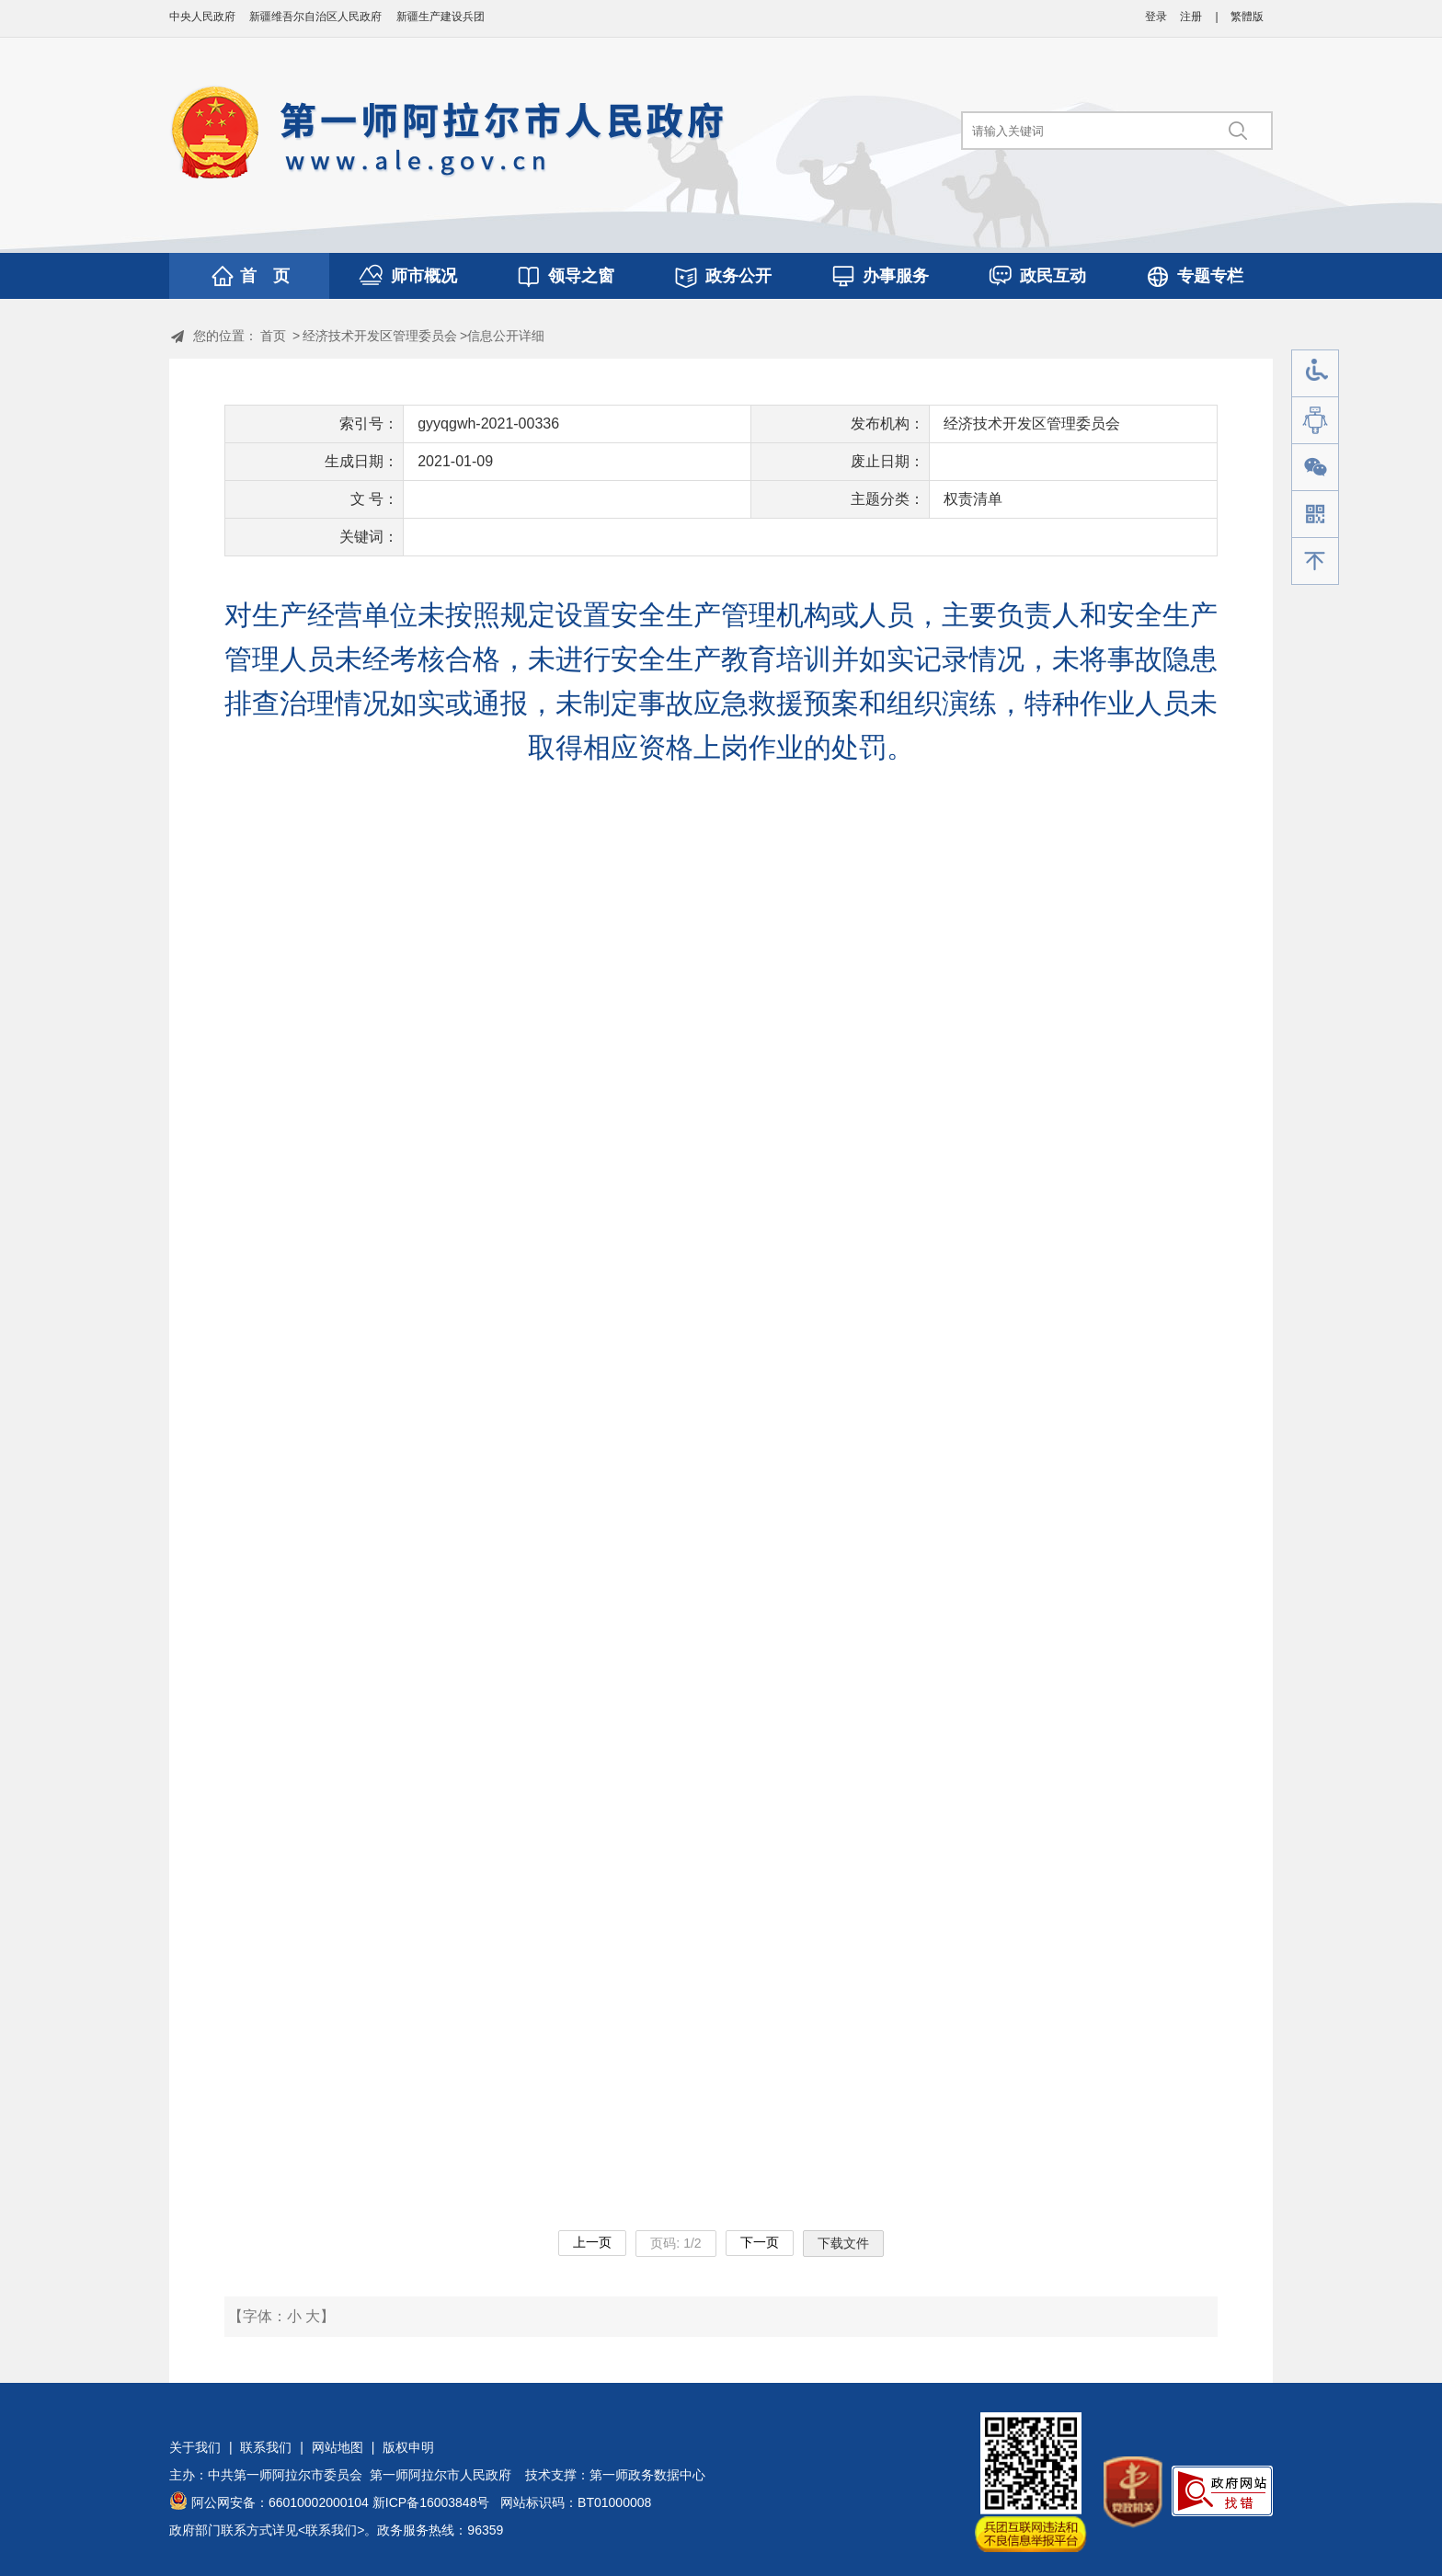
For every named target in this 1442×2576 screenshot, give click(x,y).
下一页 (759, 2242)
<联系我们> (331, 2530)
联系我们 (266, 2447)
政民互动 (1053, 276)
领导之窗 (581, 276)
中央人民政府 (202, 16)
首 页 (265, 276)
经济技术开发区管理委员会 (380, 335)
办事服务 (896, 276)
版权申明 (408, 2447)
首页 (273, 335)
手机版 (1315, 514)
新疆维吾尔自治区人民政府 (315, 16)
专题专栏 (1210, 276)
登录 (1156, 16)
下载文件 (843, 2243)
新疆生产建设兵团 (440, 16)
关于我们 (195, 2447)
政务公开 (738, 276)
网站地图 (337, 2447)
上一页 (592, 2242)
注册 (1191, 16)
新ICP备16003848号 (431, 2502)
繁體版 (1247, 16)
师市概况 (424, 276)
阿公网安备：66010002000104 (280, 2502)
